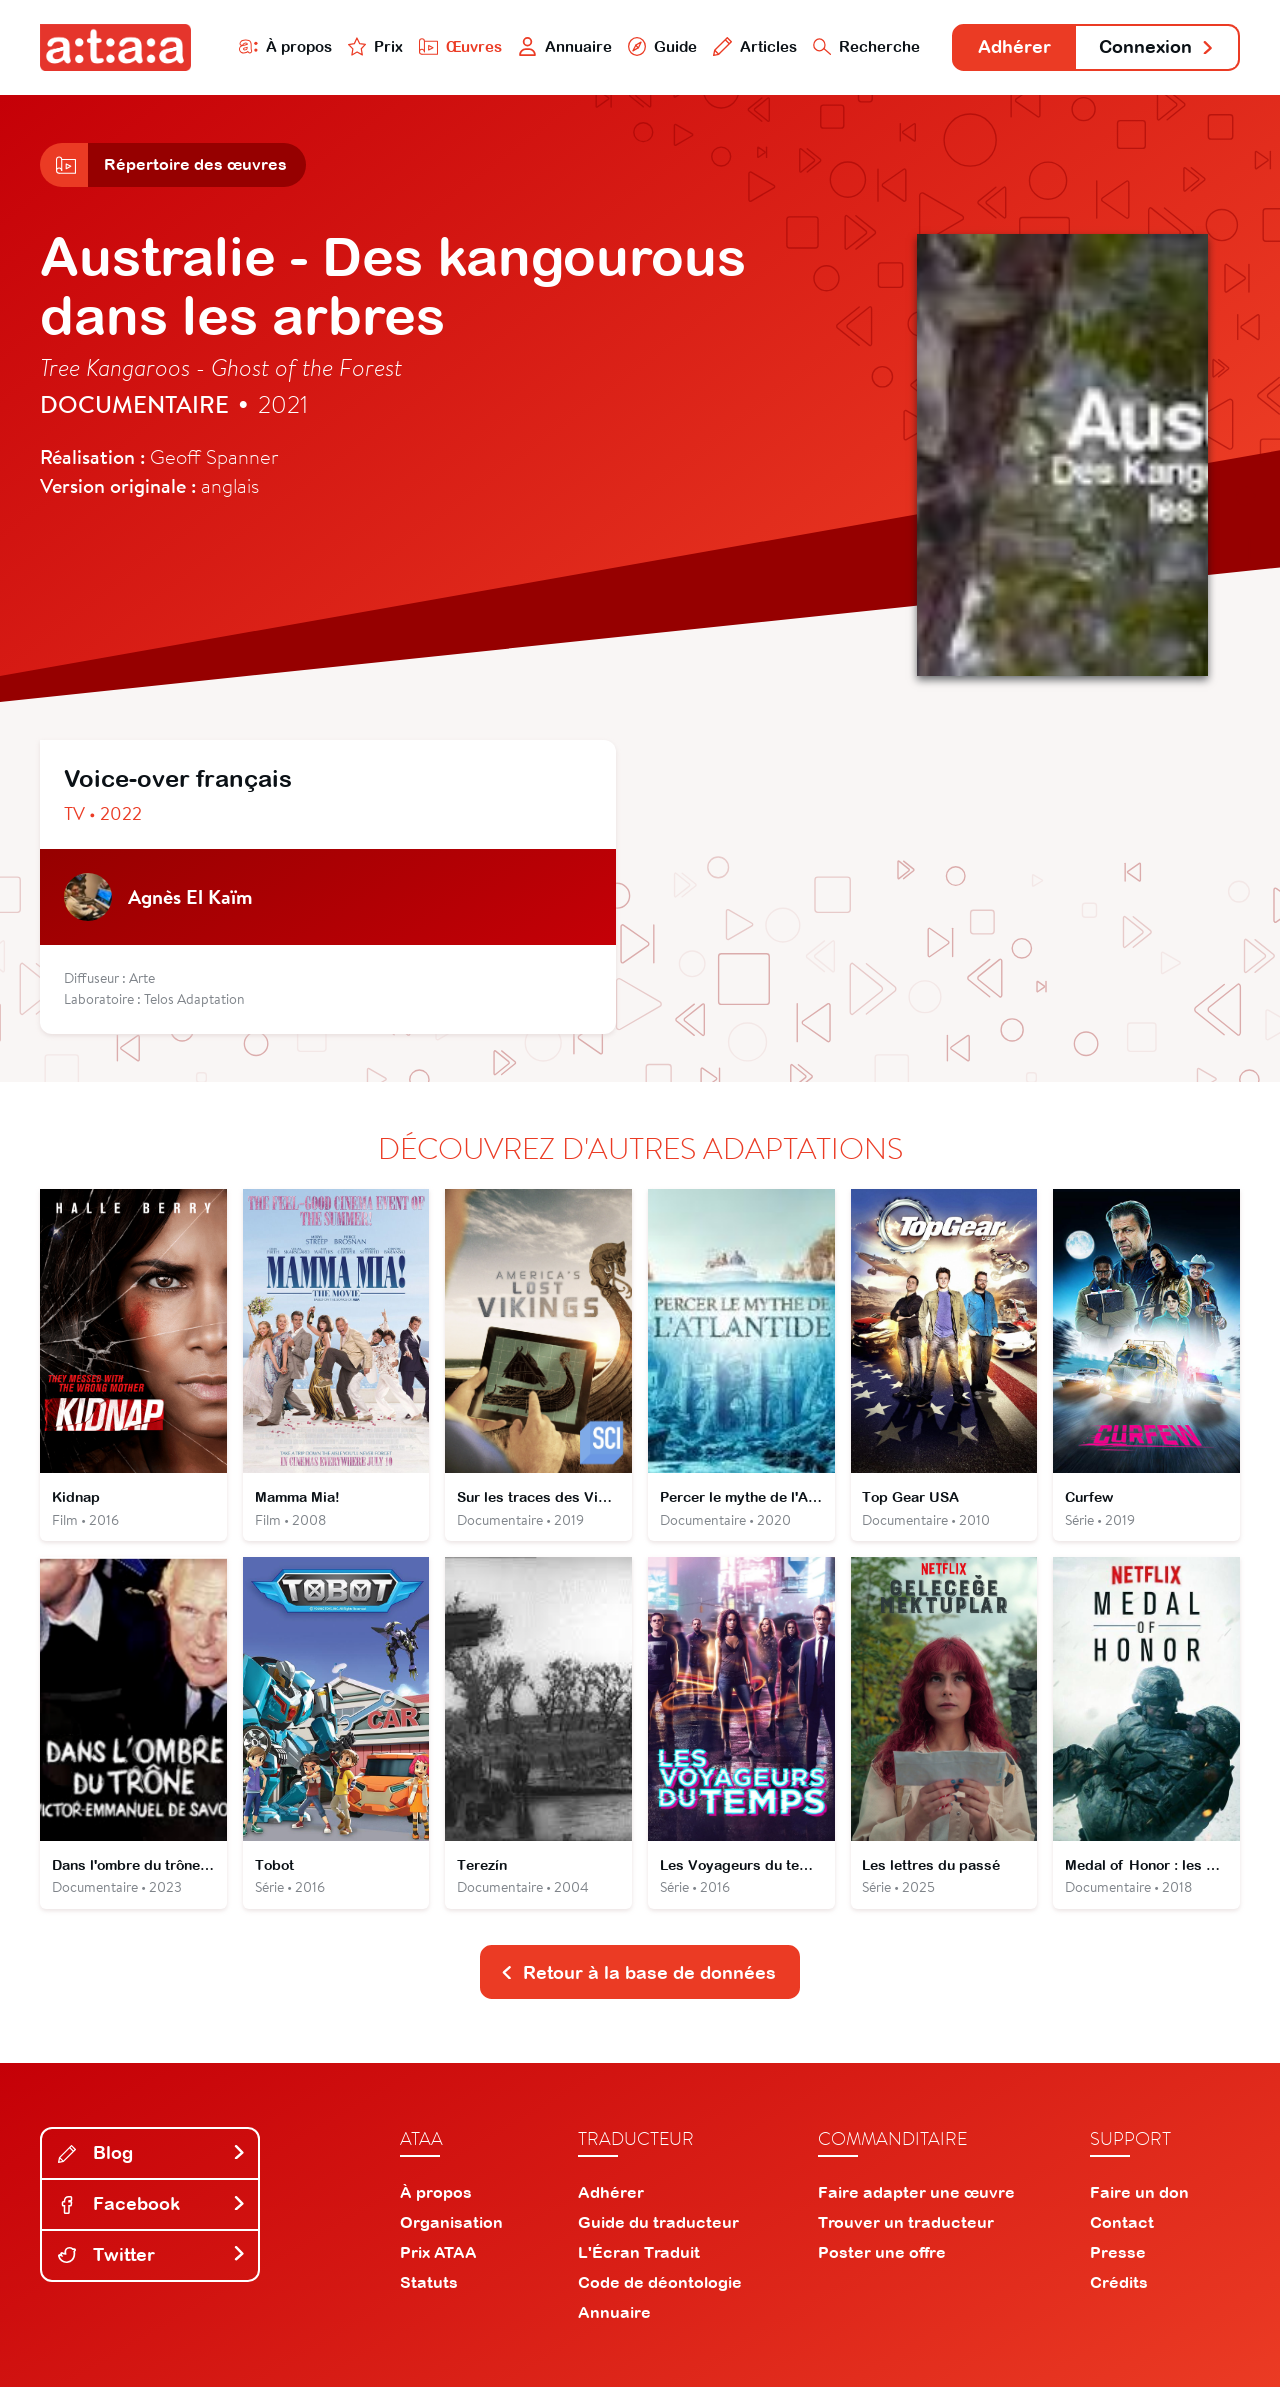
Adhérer (1012, 47)
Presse (1118, 2256)
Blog (152, 2156)
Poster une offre (882, 2256)
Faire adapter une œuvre (916, 2196)
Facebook (152, 2207)
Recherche (864, 46)
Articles (752, 46)
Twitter (152, 2258)
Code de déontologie (660, 2286)
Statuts (429, 2286)
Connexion (1157, 47)
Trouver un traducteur (906, 2226)
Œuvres (457, 46)
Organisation (451, 2226)
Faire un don (1139, 2196)
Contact (1122, 2226)
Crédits (1119, 2286)
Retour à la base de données (638, 1975)
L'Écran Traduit (639, 2256)
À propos (281, 46)
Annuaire (562, 46)
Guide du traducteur (658, 2226)
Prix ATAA (438, 2256)
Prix (372, 46)
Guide (659, 46)
